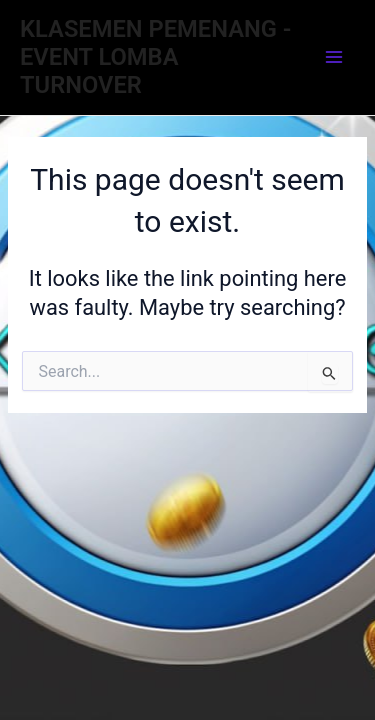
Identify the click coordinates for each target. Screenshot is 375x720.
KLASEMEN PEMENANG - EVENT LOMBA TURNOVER (155, 57)
